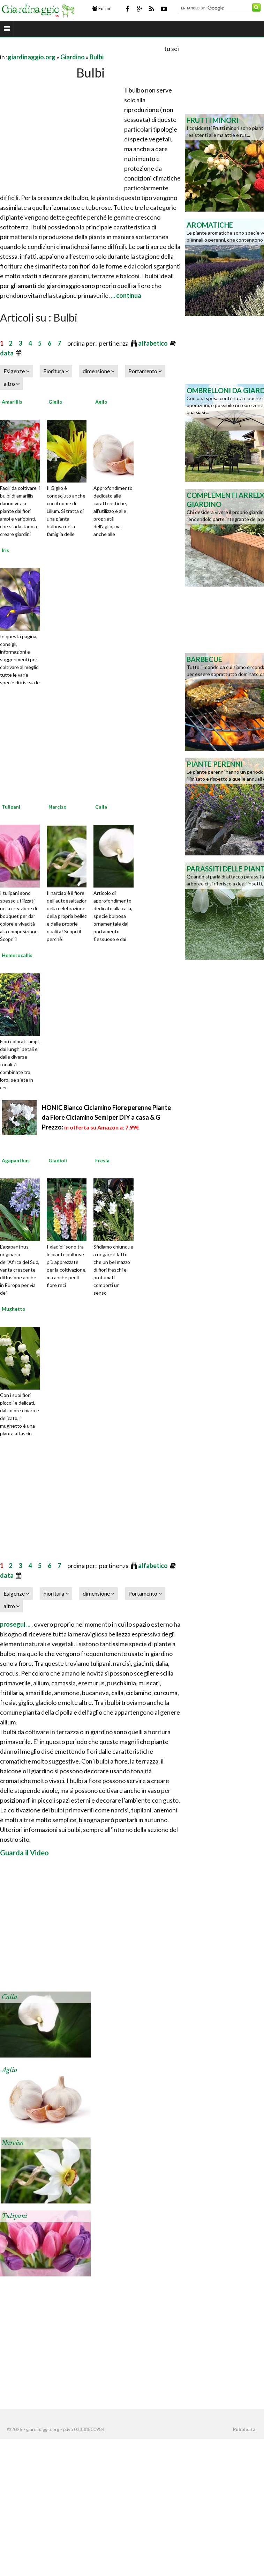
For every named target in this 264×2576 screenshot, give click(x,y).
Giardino (72, 57)
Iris (5, 550)
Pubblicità (244, 2429)
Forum (102, 8)
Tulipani (11, 807)
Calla (101, 807)
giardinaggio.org (31, 57)
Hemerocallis (17, 955)
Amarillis (12, 402)
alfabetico (153, 343)
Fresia (102, 1160)
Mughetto (13, 1309)
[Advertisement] (81, 48)
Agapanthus (16, 1160)
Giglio (55, 402)
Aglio (101, 402)
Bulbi (97, 57)
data (7, 353)
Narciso (57, 807)
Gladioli (57, 1160)
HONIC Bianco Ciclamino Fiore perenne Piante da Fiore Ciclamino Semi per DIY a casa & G (106, 1117)
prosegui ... (15, 1624)
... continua (125, 295)
